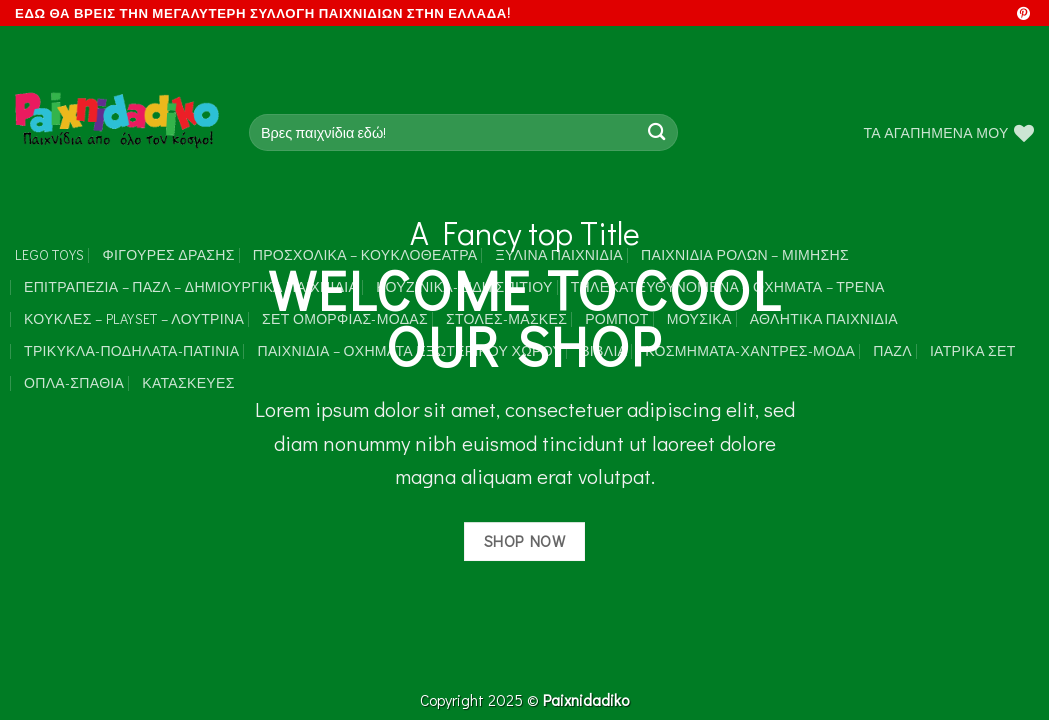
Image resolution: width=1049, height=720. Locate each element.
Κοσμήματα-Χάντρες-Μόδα (750, 350)
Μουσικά (699, 318)
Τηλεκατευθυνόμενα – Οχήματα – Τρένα (728, 286)
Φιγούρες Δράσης (169, 254)
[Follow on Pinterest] (1023, 14)
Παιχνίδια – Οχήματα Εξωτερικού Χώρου (409, 350)
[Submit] (656, 132)
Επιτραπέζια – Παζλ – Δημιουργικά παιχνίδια (191, 286)
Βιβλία (603, 350)
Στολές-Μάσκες (506, 318)
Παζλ (892, 350)
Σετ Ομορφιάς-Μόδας (345, 318)
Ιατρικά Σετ (973, 350)
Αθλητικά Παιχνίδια (824, 318)
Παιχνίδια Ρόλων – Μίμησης (745, 254)
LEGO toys (50, 254)
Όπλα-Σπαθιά (74, 382)
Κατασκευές (188, 382)
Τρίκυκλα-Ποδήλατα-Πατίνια (131, 350)
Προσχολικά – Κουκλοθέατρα (365, 254)
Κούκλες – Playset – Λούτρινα (134, 318)
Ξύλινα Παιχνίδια (560, 254)
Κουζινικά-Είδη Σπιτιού (464, 286)
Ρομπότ (616, 318)
